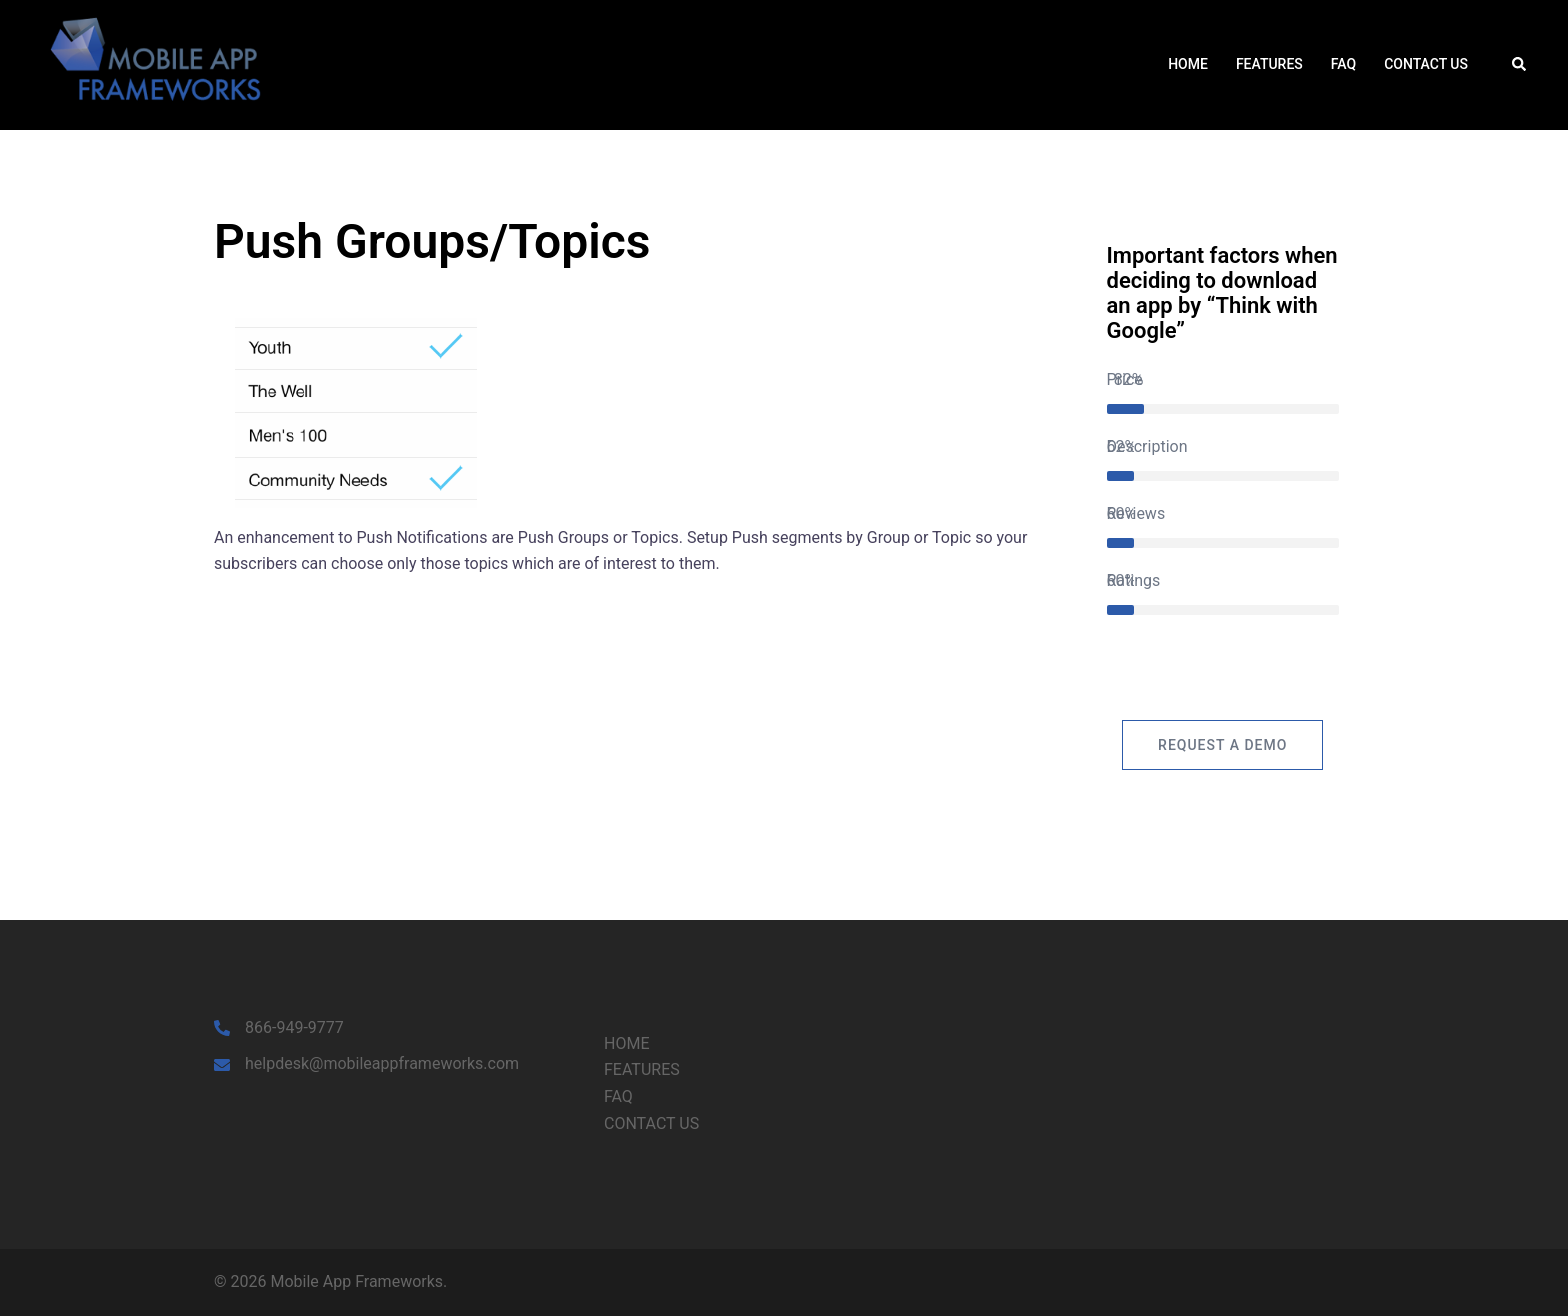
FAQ (1343, 64)
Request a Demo (1222, 745)
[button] (1520, 65)
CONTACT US (1426, 64)
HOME (1188, 64)
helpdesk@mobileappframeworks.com (382, 1063)
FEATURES (1269, 64)
